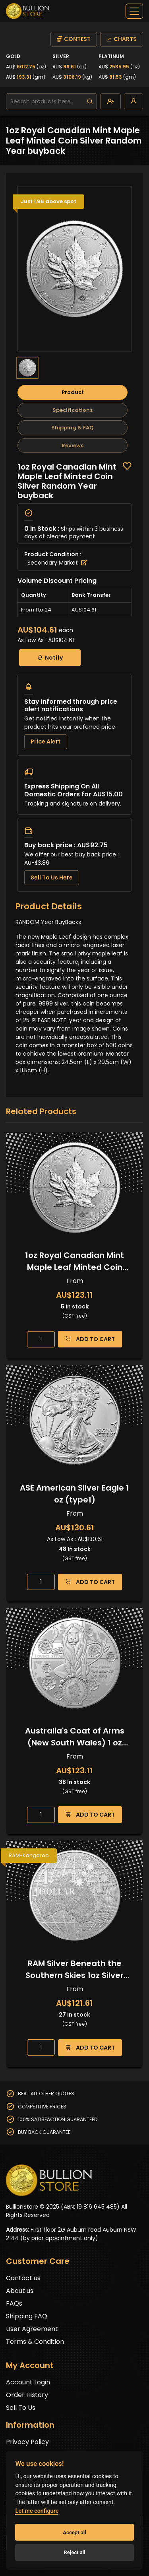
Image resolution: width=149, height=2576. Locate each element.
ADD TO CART (90, 1338)
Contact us (23, 2278)
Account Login (28, 2382)
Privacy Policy (27, 2441)
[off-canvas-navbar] (134, 11)
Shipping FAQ (26, 2316)
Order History (27, 2394)
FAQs (14, 2303)
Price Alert (46, 741)
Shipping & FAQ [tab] (72, 427)
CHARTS (121, 39)
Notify (50, 657)
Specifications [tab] (72, 410)
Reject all (74, 2552)
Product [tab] (73, 392)
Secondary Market (57, 563)
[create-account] (110, 101)
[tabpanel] (74, 677)
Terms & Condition (35, 2341)
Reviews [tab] (72, 445)
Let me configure (36, 2511)
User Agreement (32, 2328)
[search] (90, 101)
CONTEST (74, 39)
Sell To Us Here (52, 877)
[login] (133, 101)
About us (19, 2290)
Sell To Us (20, 2407)
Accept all (74, 2532)
